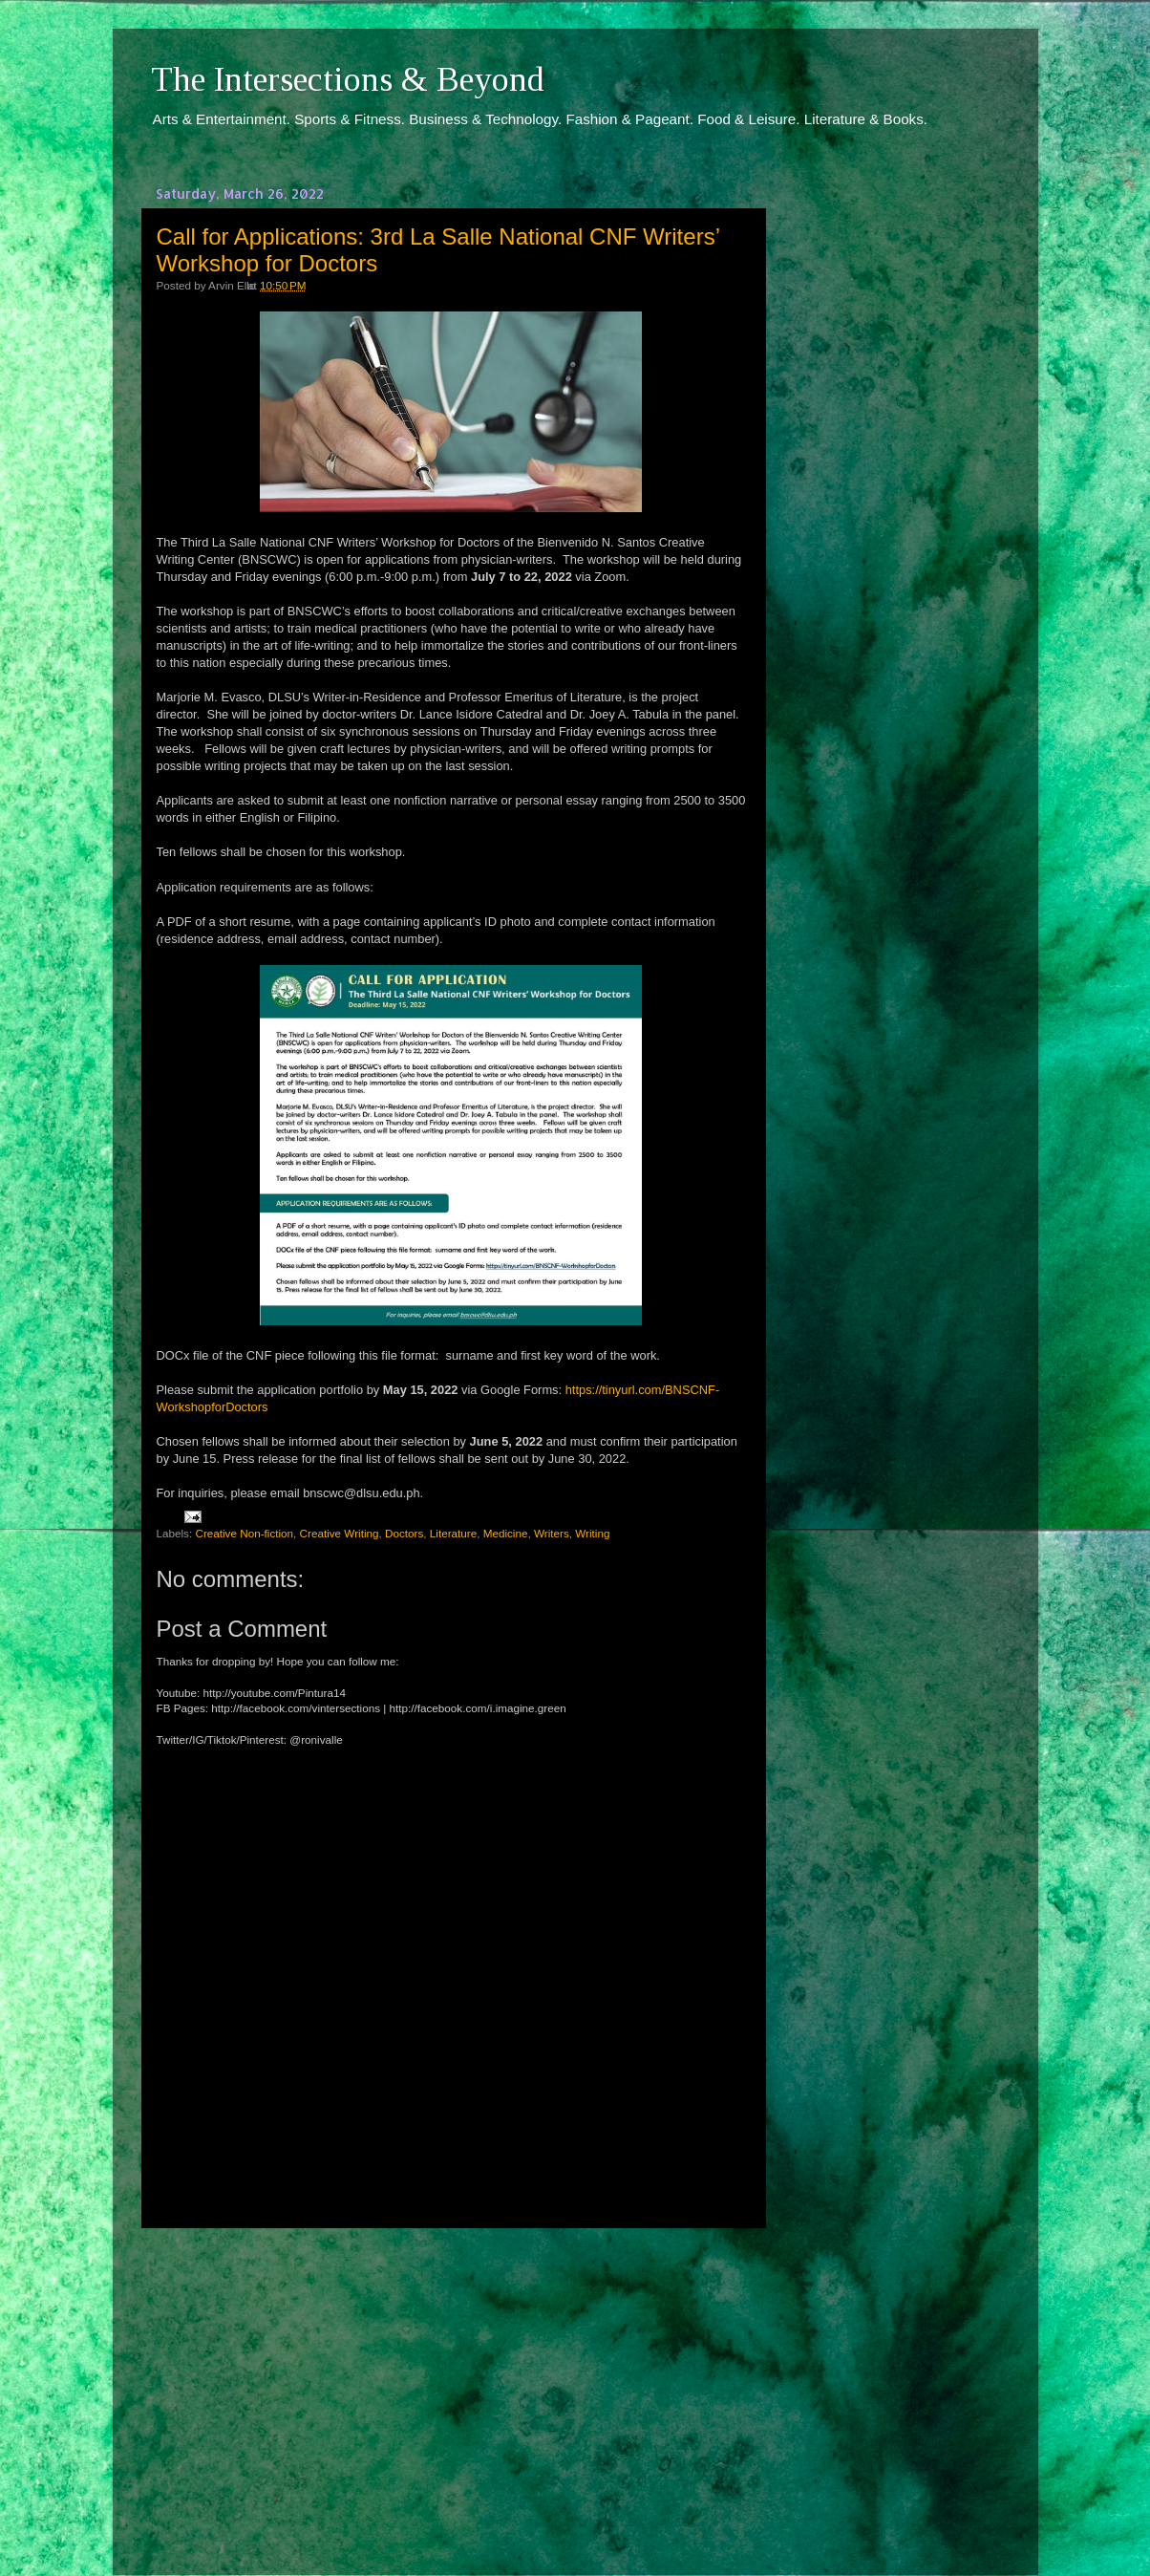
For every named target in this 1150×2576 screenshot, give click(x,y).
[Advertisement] (450, 2384)
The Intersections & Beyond (347, 79)
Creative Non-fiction (244, 1533)
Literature (453, 1533)
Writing (592, 1533)
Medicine (505, 1533)
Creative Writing (339, 1533)
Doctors (404, 1533)
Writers (551, 1533)
